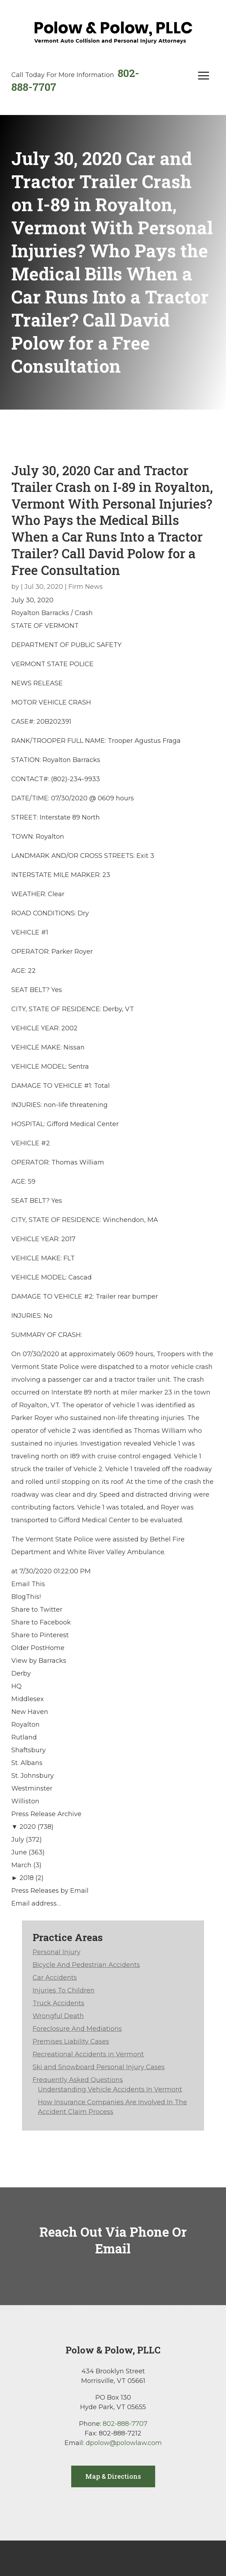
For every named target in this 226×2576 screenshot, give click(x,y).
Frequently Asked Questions (78, 2080)
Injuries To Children (64, 1990)
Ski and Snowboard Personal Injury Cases (99, 2067)
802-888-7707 (125, 2424)
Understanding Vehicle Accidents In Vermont (110, 2089)
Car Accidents (55, 1978)
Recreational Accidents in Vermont (88, 2054)
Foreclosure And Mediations (77, 2029)
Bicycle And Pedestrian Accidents (86, 1965)
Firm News (85, 587)
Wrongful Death (58, 2016)
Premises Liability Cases (71, 2041)
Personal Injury (56, 1952)
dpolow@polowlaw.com (124, 2443)
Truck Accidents (58, 2003)
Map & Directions (113, 2476)
